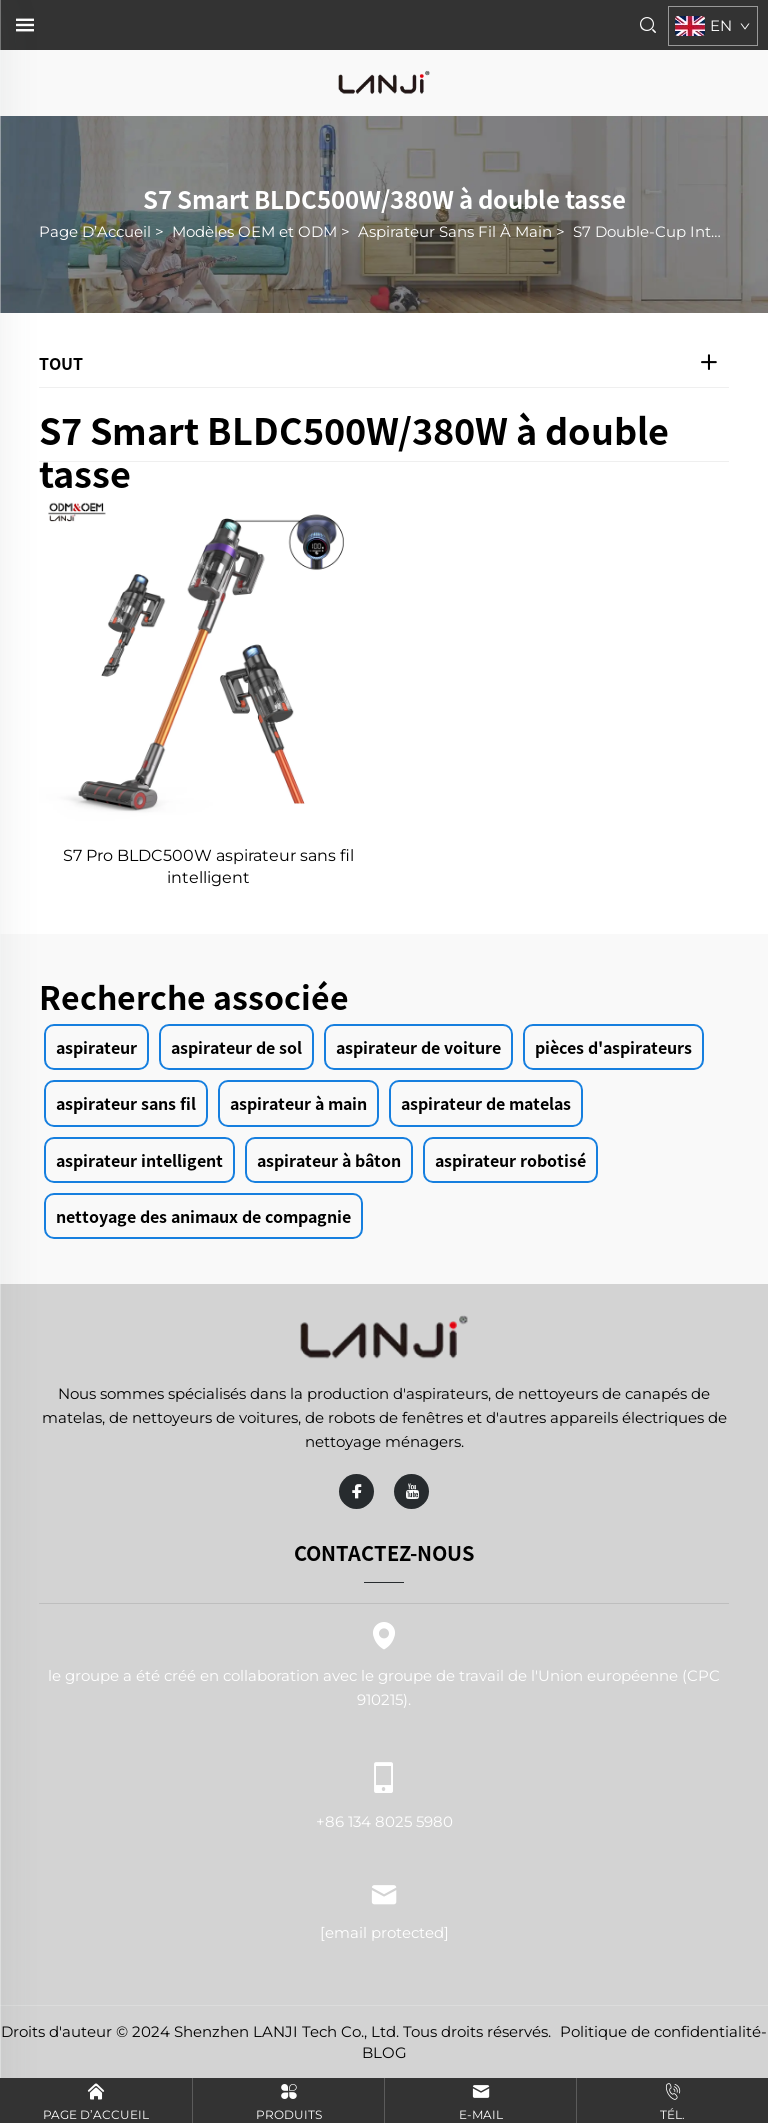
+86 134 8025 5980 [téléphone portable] (384, 1791)
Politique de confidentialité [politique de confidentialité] (660, 2031)
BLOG (384, 2052)
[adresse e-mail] (384, 1932)
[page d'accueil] (384, 81)
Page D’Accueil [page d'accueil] (95, 231)
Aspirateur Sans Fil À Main (455, 231)
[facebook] (356, 1491)
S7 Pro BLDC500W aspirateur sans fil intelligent (208, 866)
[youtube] (411, 1491)
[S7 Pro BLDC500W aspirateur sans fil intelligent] (208, 661)
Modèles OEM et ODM (254, 231)
